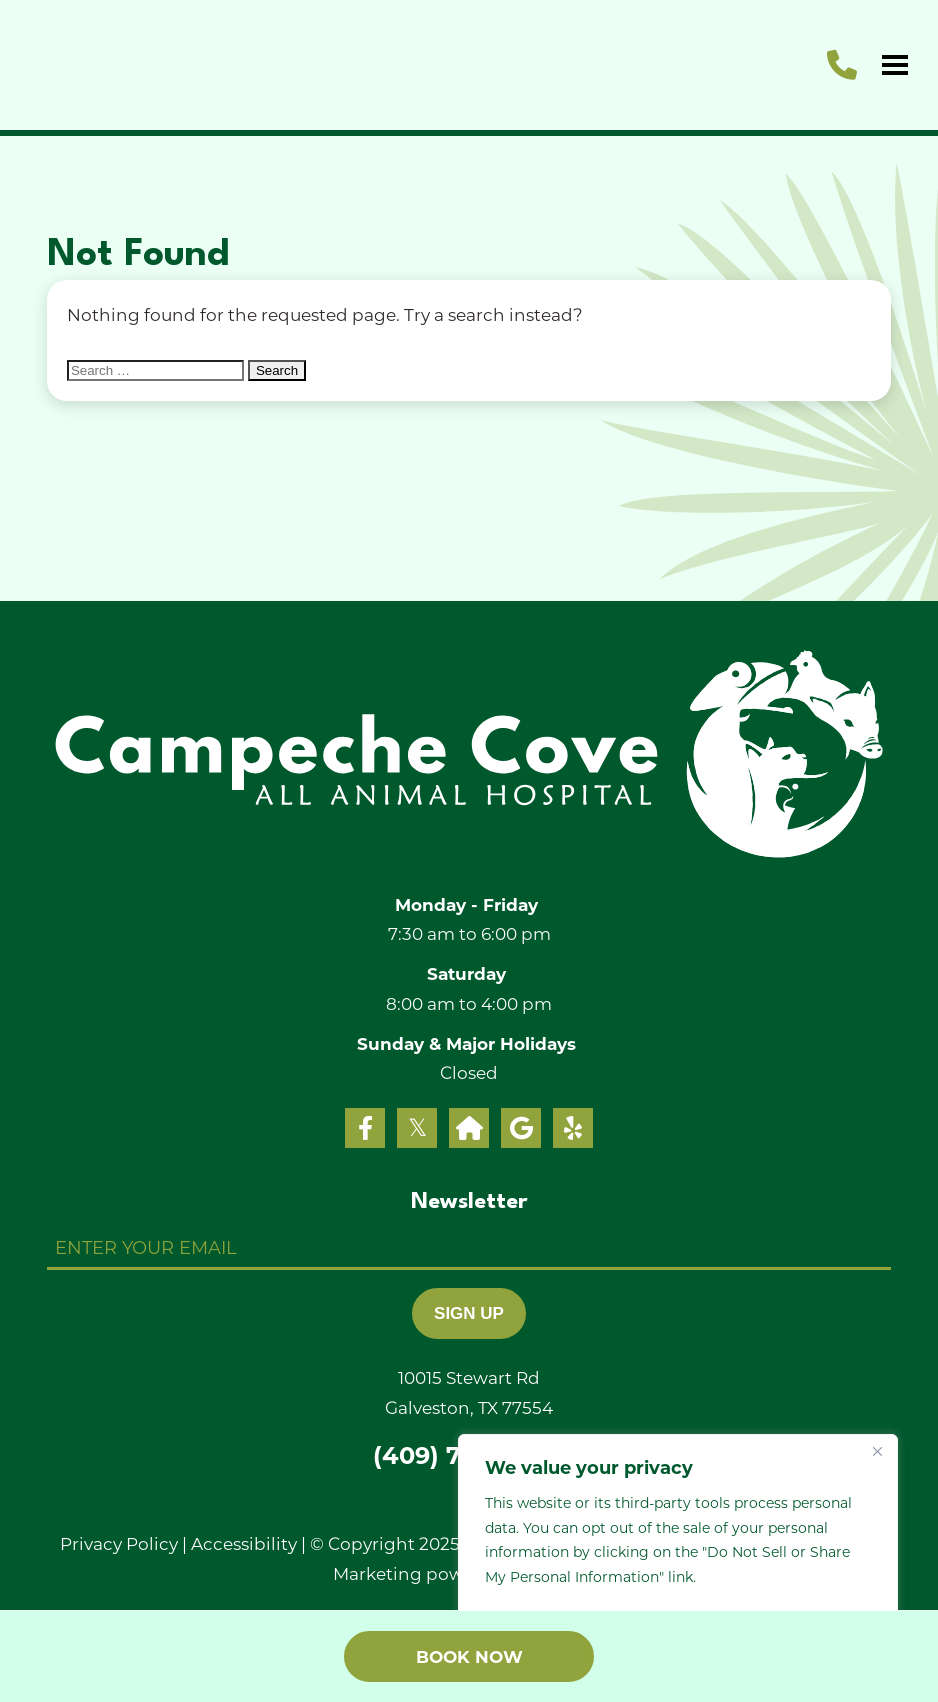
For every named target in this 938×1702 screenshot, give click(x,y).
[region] (678, 1548)
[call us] (842, 65)
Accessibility (244, 1543)
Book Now (469, 1656)
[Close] (877, 1451)
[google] (521, 1128)
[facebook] (365, 1128)
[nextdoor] (469, 1128)
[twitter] (417, 1128)
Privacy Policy (119, 1543)
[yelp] (573, 1128)
